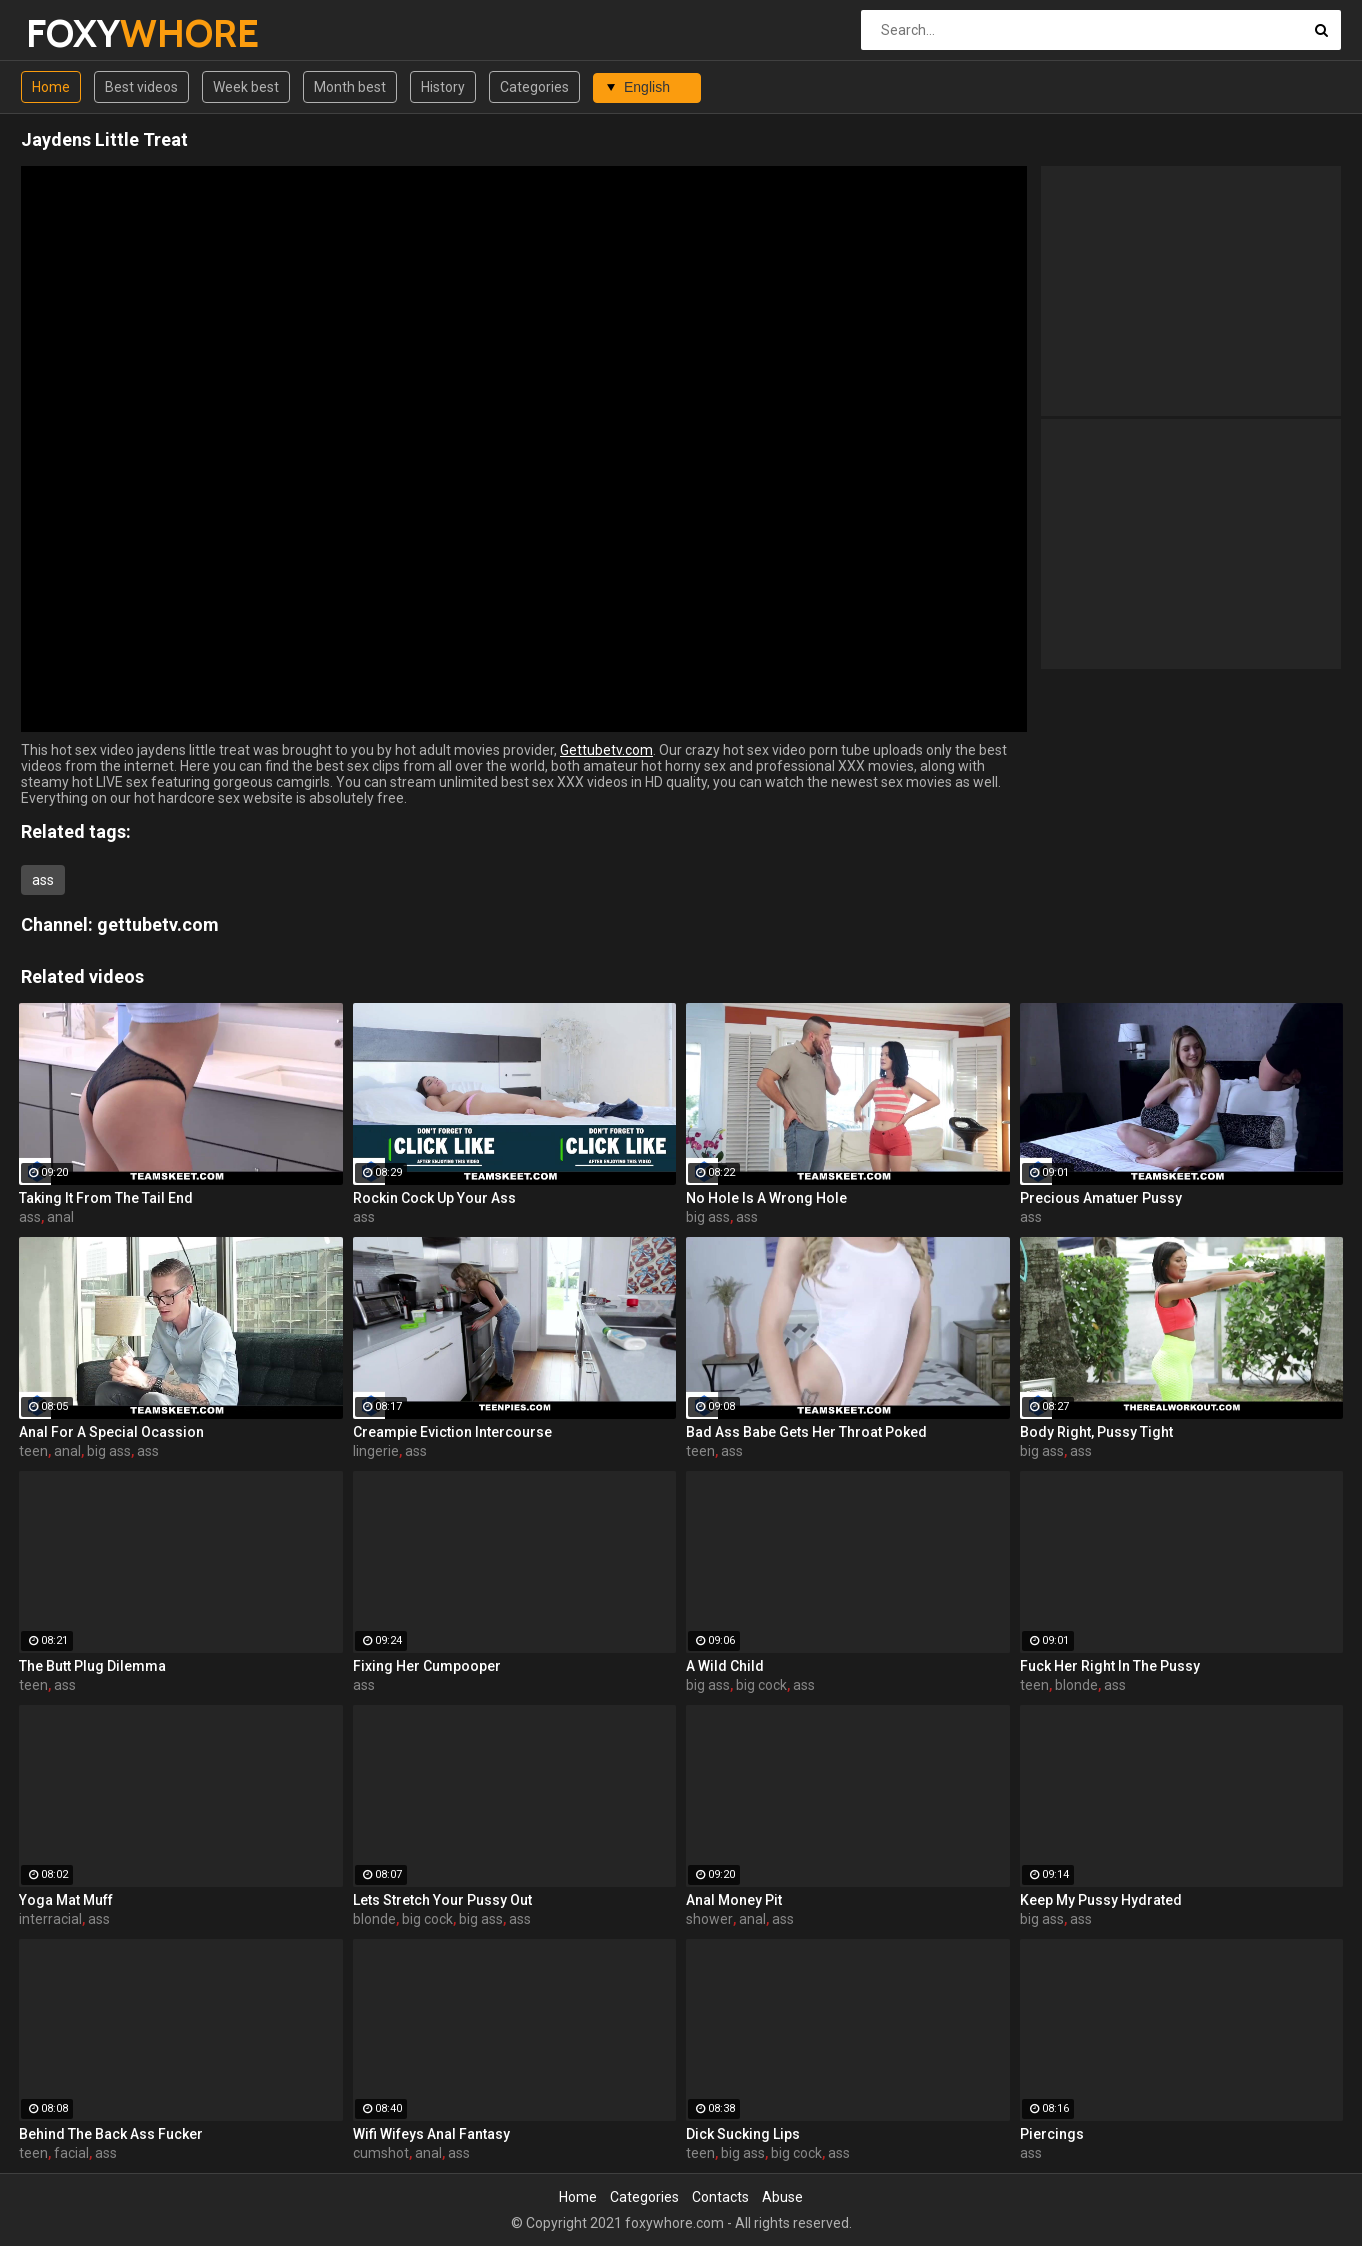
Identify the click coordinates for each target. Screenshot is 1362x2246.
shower (709, 1919)
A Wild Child (725, 1666)
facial (71, 2153)
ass (43, 880)
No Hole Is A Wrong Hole (766, 1198)
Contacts (720, 2197)
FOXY (78, 33)
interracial (50, 1919)
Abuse (782, 2197)
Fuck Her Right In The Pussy (1110, 1666)
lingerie (376, 1451)
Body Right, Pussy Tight (1096, 1432)
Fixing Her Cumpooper (427, 1666)
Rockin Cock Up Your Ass (434, 1198)
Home (51, 87)
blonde (1076, 1685)
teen (33, 1451)
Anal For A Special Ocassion (111, 1432)
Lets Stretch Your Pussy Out (442, 1900)
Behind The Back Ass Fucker (111, 2134)
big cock (761, 1685)
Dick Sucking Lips (743, 2134)
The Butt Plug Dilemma (92, 1666)
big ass (708, 1217)
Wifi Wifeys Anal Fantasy (431, 2134)
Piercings (1052, 2134)
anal (60, 1217)
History (443, 87)
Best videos (141, 87)
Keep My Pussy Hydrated (1101, 1900)
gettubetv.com (158, 924)
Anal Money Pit (734, 1900)
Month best (350, 87)
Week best (246, 87)
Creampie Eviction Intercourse (452, 1432)
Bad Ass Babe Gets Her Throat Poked (806, 1432)
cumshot (381, 2153)
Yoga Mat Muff (66, 1900)
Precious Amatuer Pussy (1101, 1198)
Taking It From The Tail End (106, 1198)
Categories (534, 87)
